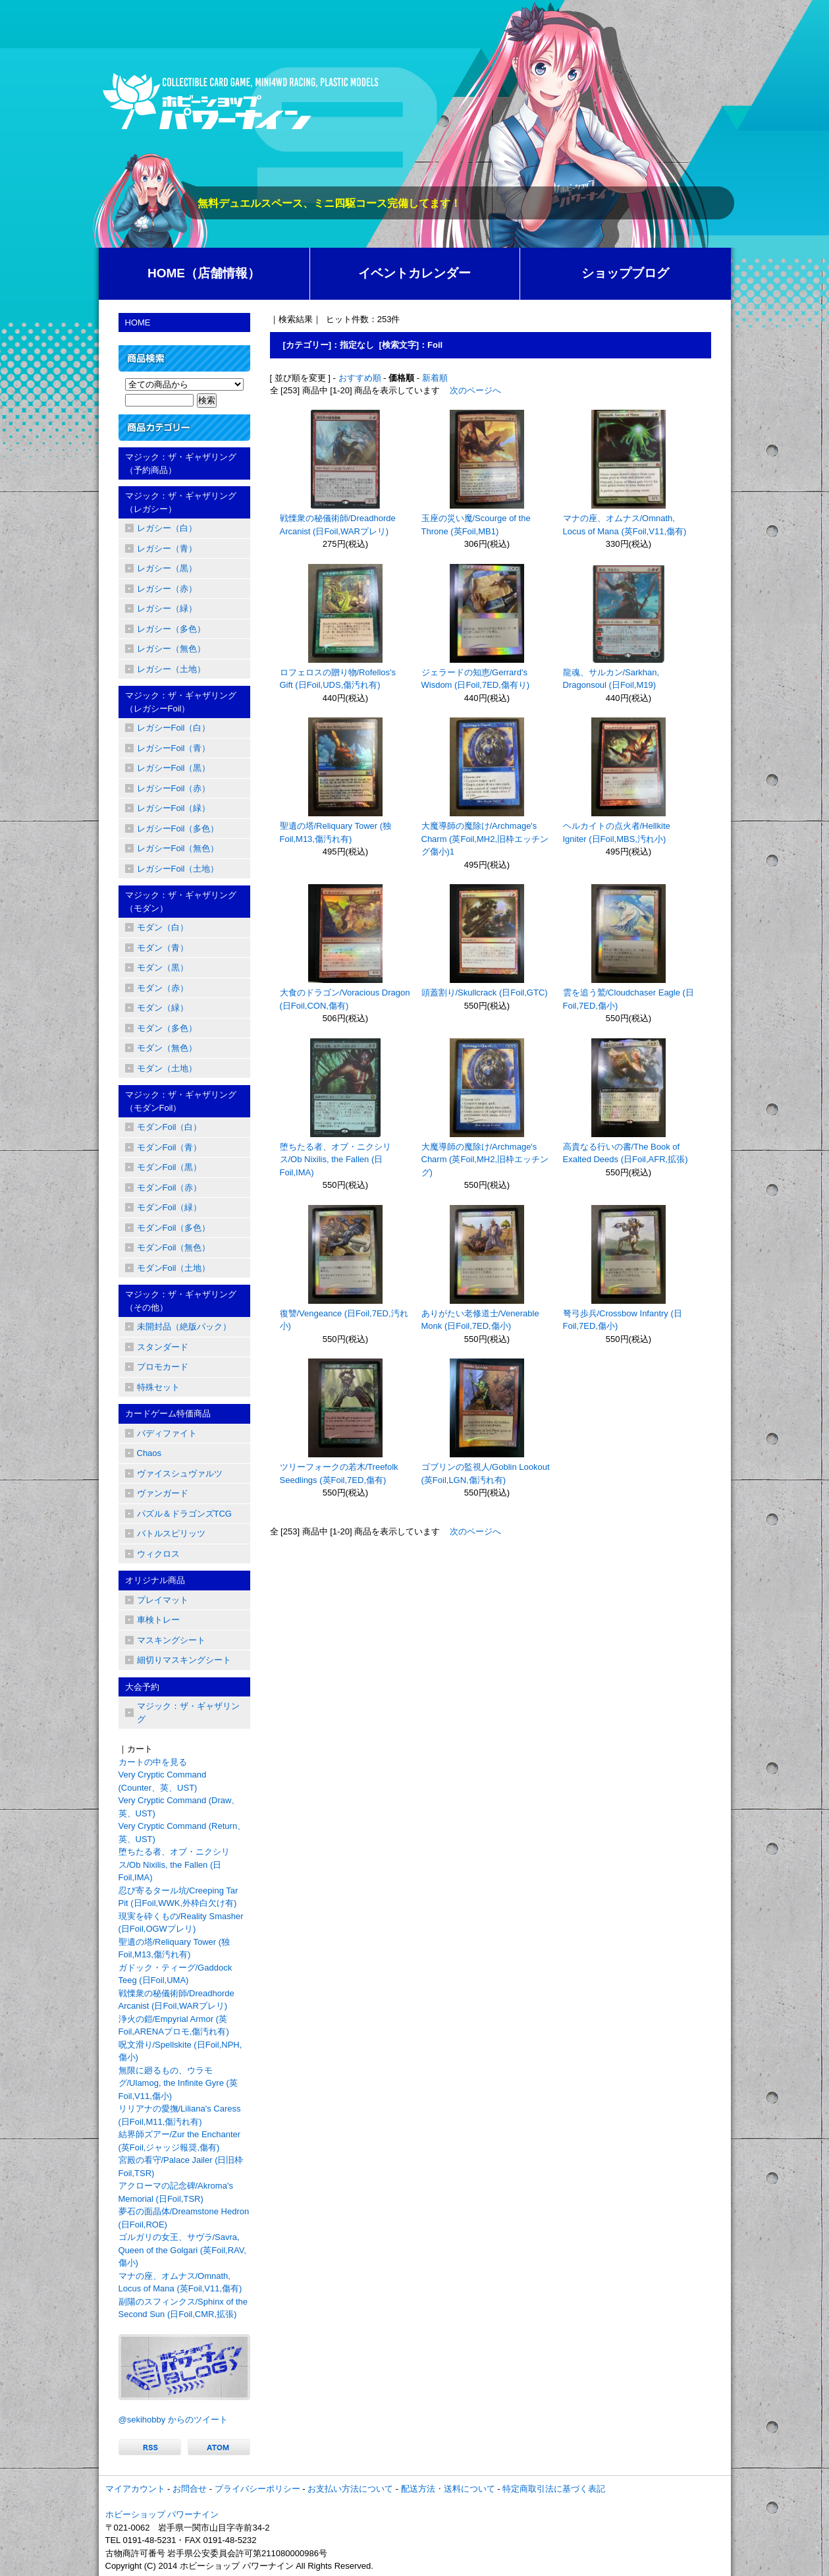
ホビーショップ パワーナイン (162, 2514)
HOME (138, 322)
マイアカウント (135, 2489)
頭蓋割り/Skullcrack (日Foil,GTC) (484, 992)
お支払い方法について (350, 2489)
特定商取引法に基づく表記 (553, 2489)
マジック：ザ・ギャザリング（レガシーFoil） (180, 702)
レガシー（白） (167, 528)
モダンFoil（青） (169, 1147)
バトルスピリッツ (171, 1533)
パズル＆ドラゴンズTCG (184, 1514)
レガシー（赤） (167, 589)
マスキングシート (171, 1640)
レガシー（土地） (171, 669)
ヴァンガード (162, 1493)
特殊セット (158, 1387)
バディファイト (167, 1433)
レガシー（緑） (167, 608)
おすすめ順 (359, 378)
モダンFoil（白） (169, 1127)
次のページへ (475, 390)
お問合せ (190, 2489)
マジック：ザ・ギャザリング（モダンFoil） (180, 1101)
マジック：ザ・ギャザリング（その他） (180, 1300)
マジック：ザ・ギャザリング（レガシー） (180, 502)
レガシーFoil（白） (174, 728)
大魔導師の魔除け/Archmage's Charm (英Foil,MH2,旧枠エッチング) (485, 1159)
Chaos (149, 1453)
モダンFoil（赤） (169, 1187)
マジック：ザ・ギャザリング (188, 1712)
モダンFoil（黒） (169, 1167)
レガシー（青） (167, 548)
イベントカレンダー (414, 273)
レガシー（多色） (171, 629)
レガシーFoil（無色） (178, 848)
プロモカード (162, 1367)
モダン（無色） (167, 1048)
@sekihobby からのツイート (173, 2419)
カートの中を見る (153, 1762)
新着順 (435, 378)
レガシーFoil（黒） (174, 768)
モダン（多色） (167, 1028)
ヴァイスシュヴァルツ (180, 1473)
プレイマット (162, 1600)
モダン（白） (162, 927)
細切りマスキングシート (184, 1660)
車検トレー (158, 1620)
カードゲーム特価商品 (168, 1413)
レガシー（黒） (167, 568)
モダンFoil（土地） (174, 1268)
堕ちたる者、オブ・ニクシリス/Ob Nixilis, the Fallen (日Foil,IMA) (335, 1159)
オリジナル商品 (155, 1580)
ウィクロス (158, 1554)
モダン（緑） (162, 1008)
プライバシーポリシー (257, 2489)
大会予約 (142, 1687)
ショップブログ (625, 273)
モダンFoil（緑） (169, 1207)
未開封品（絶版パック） (184, 1326)
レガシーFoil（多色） (178, 828)
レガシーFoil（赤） (174, 788)
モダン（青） (162, 948)
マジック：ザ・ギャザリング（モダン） (180, 901)
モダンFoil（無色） (174, 1247)
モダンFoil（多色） (174, 1228)
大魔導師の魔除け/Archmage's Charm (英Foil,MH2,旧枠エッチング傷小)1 (485, 838)
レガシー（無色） (171, 649)
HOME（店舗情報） (203, 273)
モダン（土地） (167, 1068)
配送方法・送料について (448, 2489)
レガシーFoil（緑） (174, 808)
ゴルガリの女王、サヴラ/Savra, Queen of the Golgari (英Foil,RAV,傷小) (182, 2250)
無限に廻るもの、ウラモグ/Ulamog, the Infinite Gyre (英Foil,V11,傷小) (178, 2083)
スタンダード (162, 1347)
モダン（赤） (162, 988)
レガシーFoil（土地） (178, 869)
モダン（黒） (162, 967)
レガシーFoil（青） (174, 748)
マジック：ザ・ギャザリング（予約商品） (180, 463)
